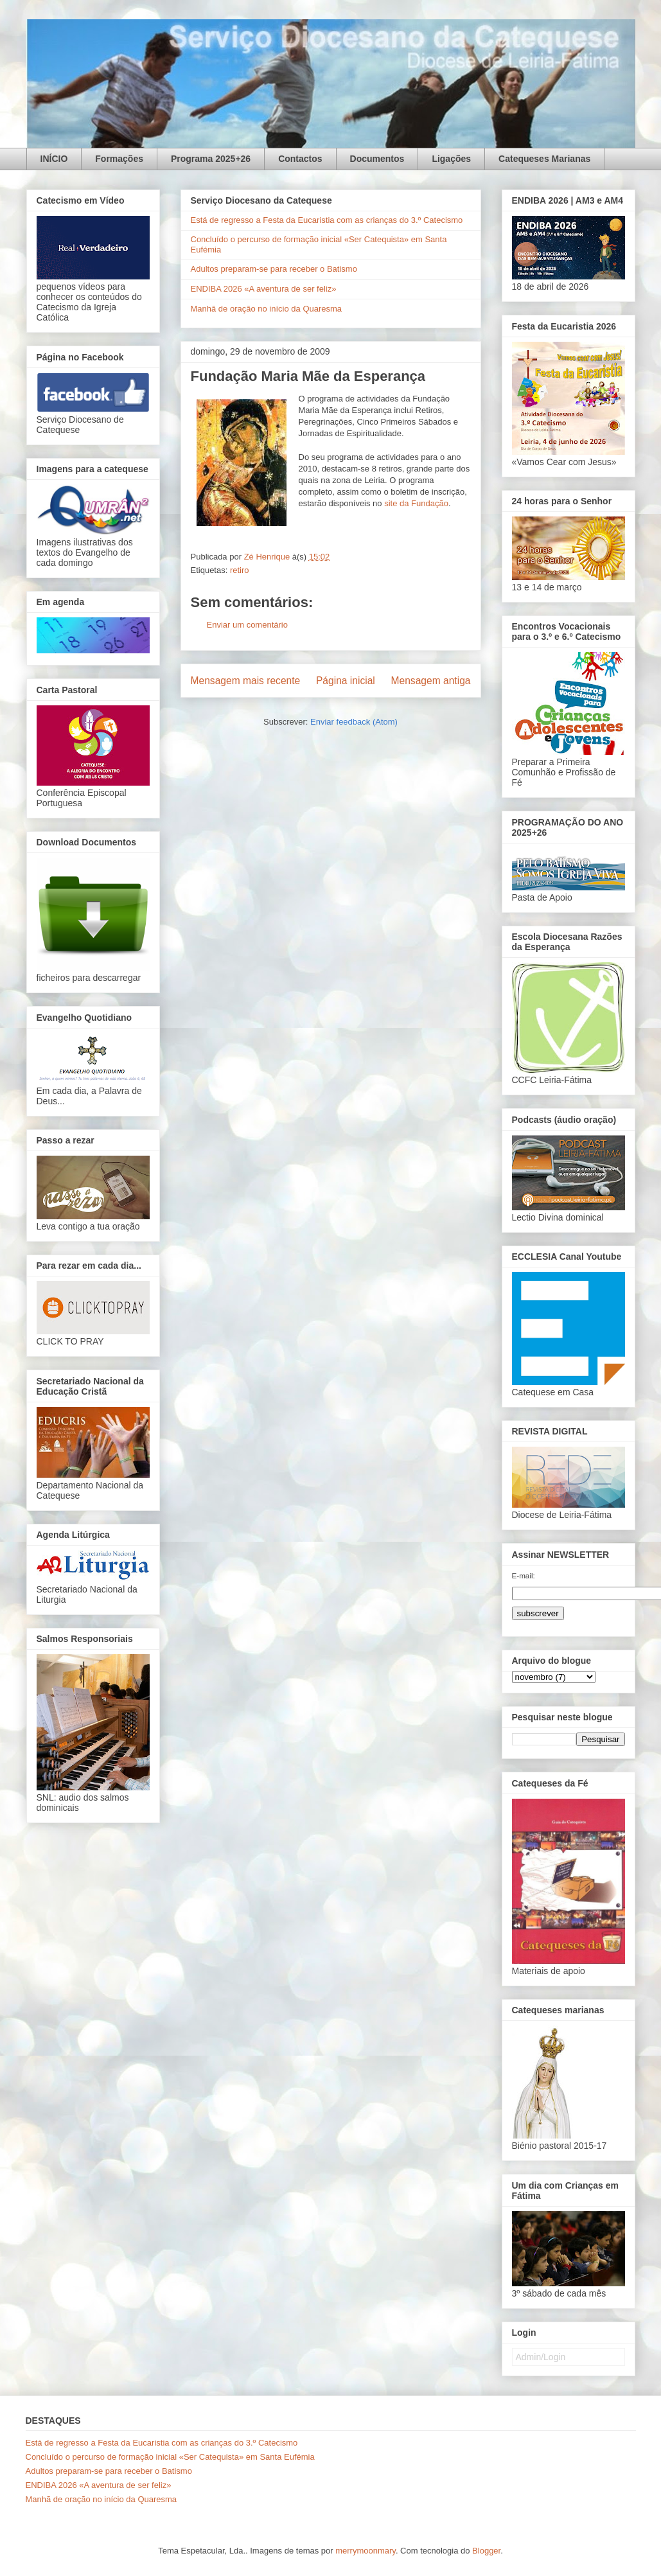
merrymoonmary (365, 2550)
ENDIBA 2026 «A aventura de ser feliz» (264, 289)
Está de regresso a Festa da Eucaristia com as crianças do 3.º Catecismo (327, 220)
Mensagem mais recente (246, 680)
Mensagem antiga (431, 680)
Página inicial (345, 680)
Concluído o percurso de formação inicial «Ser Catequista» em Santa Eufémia (170, 2457)
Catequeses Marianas (544, 159)
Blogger (486, 2550)
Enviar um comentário (247, 625)
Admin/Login (541, 2357)
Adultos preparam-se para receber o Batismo (274, 269)
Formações (119, 159)
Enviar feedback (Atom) (354, 722)
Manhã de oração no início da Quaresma (266, 308)
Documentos (377, 159)
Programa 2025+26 (211, 159)
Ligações (451, 159)
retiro (239, 570)
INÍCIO (54, 159)
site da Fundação (416, 503)
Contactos (300, 159)
